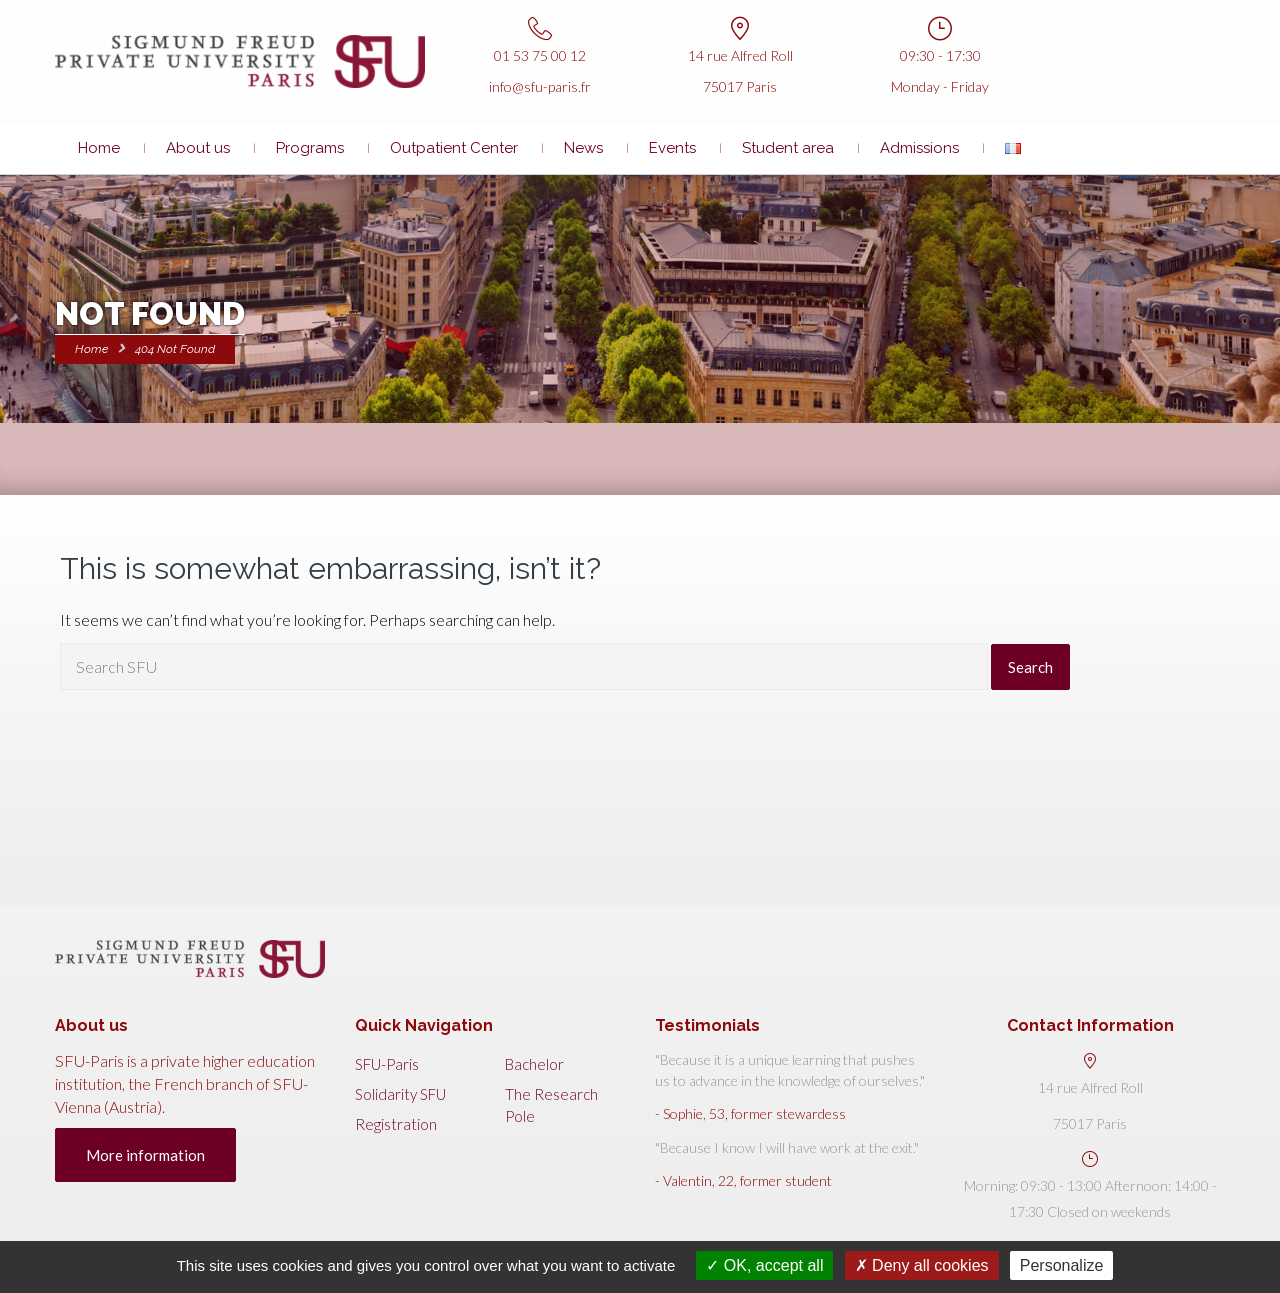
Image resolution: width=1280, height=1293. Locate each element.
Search (1030, 667)
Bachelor (534, 1064)
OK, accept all (764, 1265)
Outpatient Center (454, 148)
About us (198, 148)
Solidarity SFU (400, 1094)
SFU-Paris (387, 1064)
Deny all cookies (922, 1265)
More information (145, 1155)
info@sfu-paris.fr (540, 86)
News (583, 148)
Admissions (919, 148)
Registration (396, 1124)
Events (672, 148)
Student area (788, 148)
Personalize (1062, 1265)
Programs (310, 148)
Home (99, 148)
